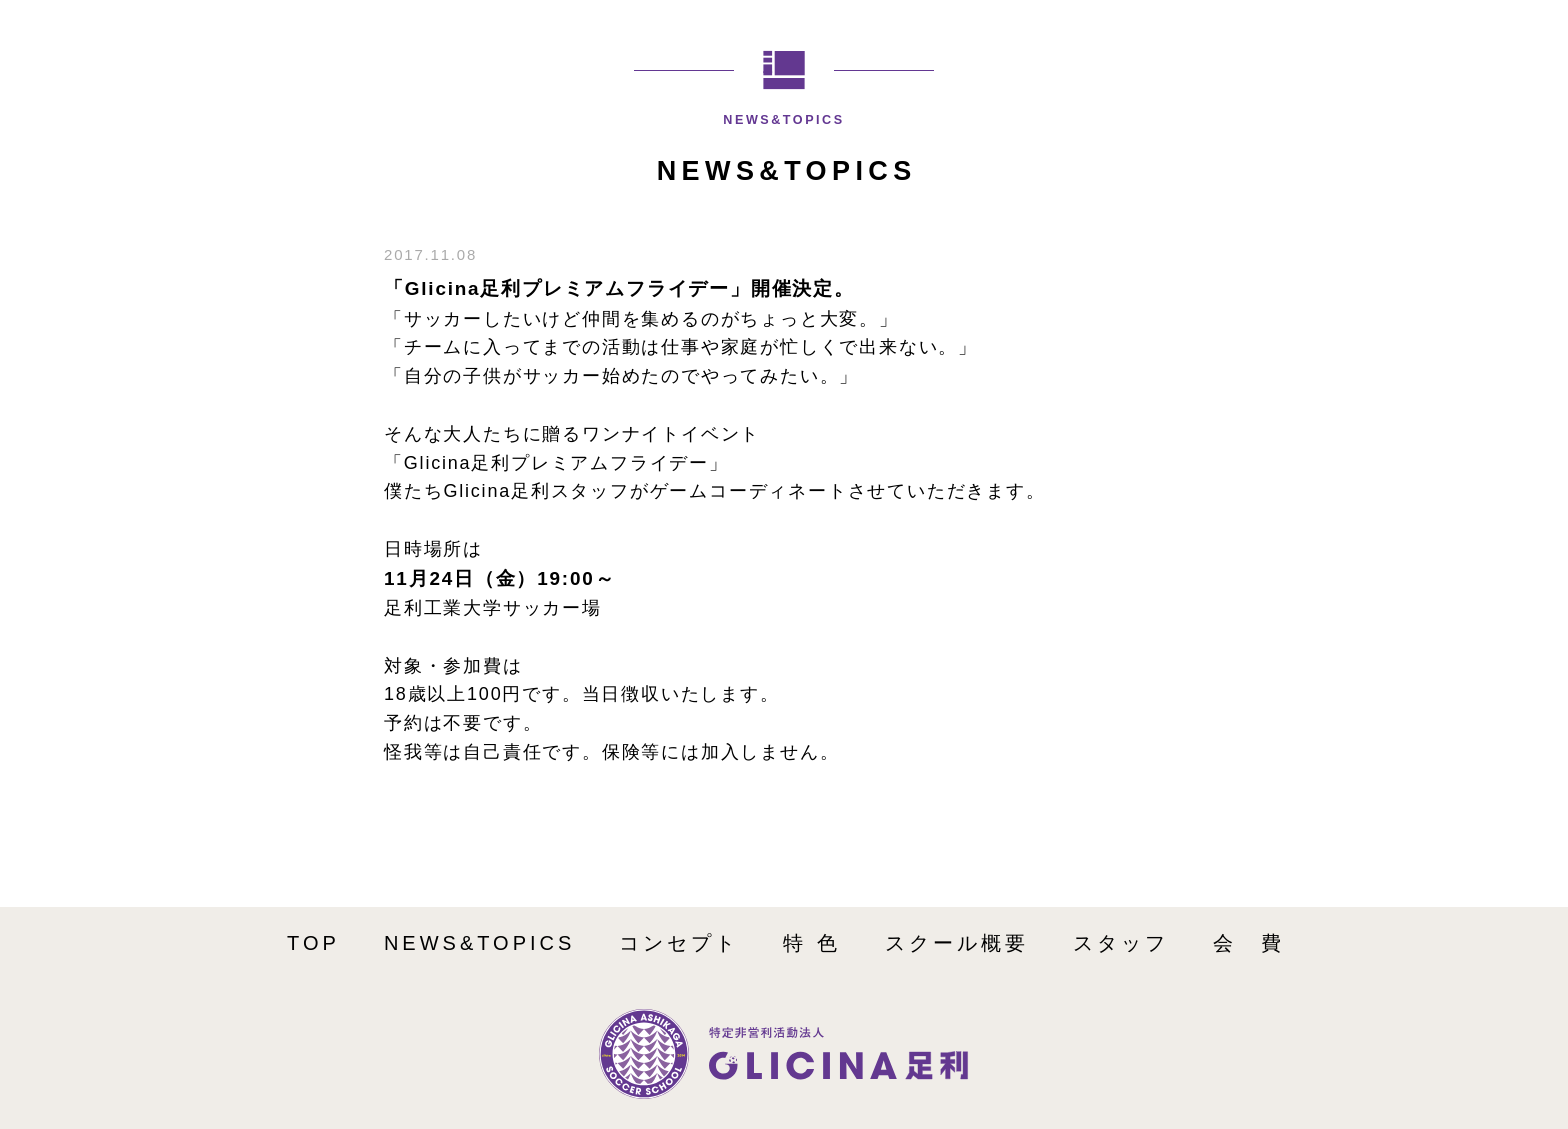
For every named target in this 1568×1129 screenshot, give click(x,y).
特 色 (812, 943)
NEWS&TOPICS (479, 943)
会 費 (1249, 943)
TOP (313, 943)
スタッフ (1121, 943)
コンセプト (679, 943)
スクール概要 (957, 943)
